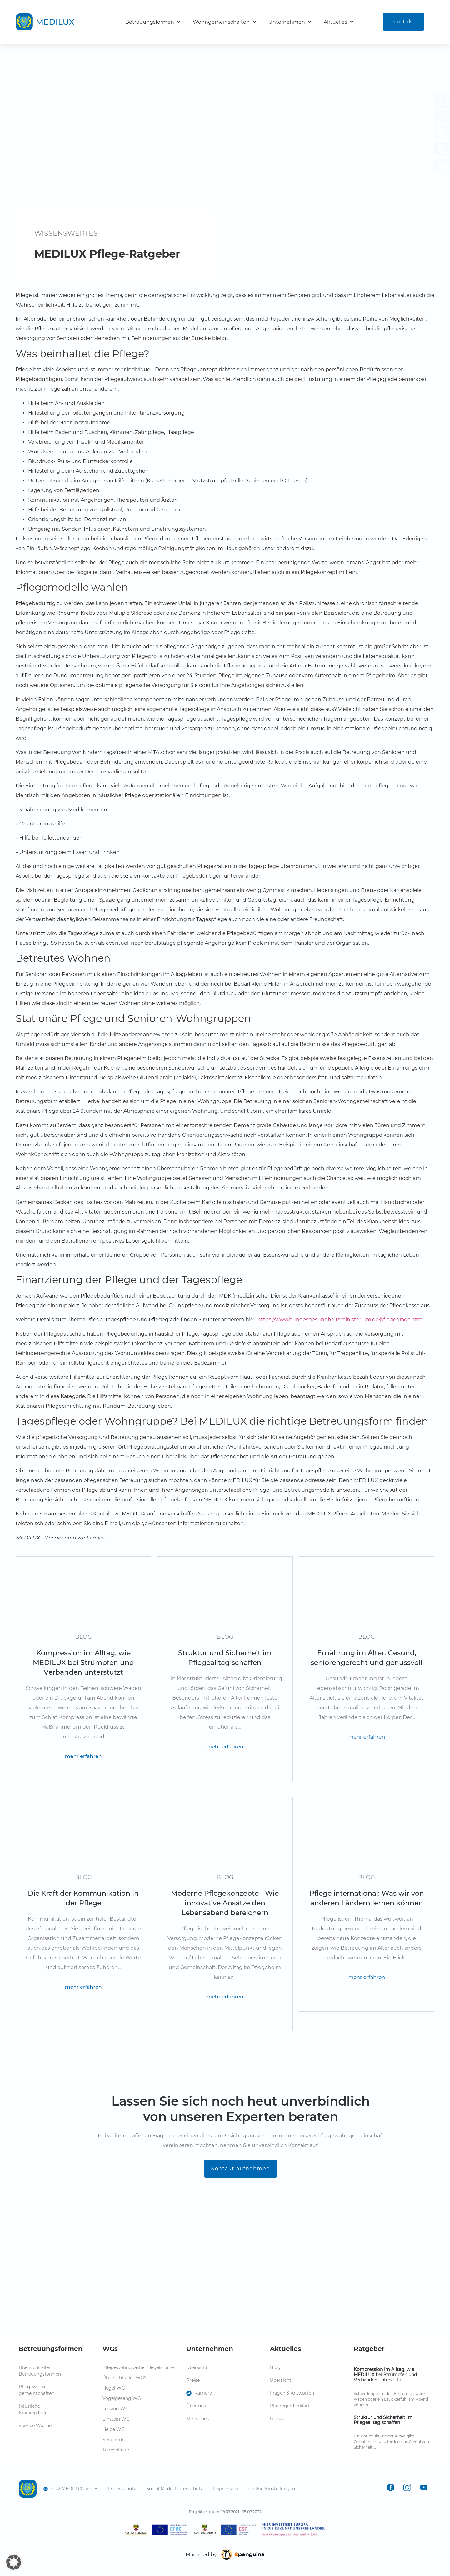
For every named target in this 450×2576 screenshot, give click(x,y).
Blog (83, 1636)
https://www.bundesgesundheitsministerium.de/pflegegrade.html (341, 1319)
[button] (14, 2562)
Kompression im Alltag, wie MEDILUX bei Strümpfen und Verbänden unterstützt (385, 2375)
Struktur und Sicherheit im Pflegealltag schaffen (383, 2420)
